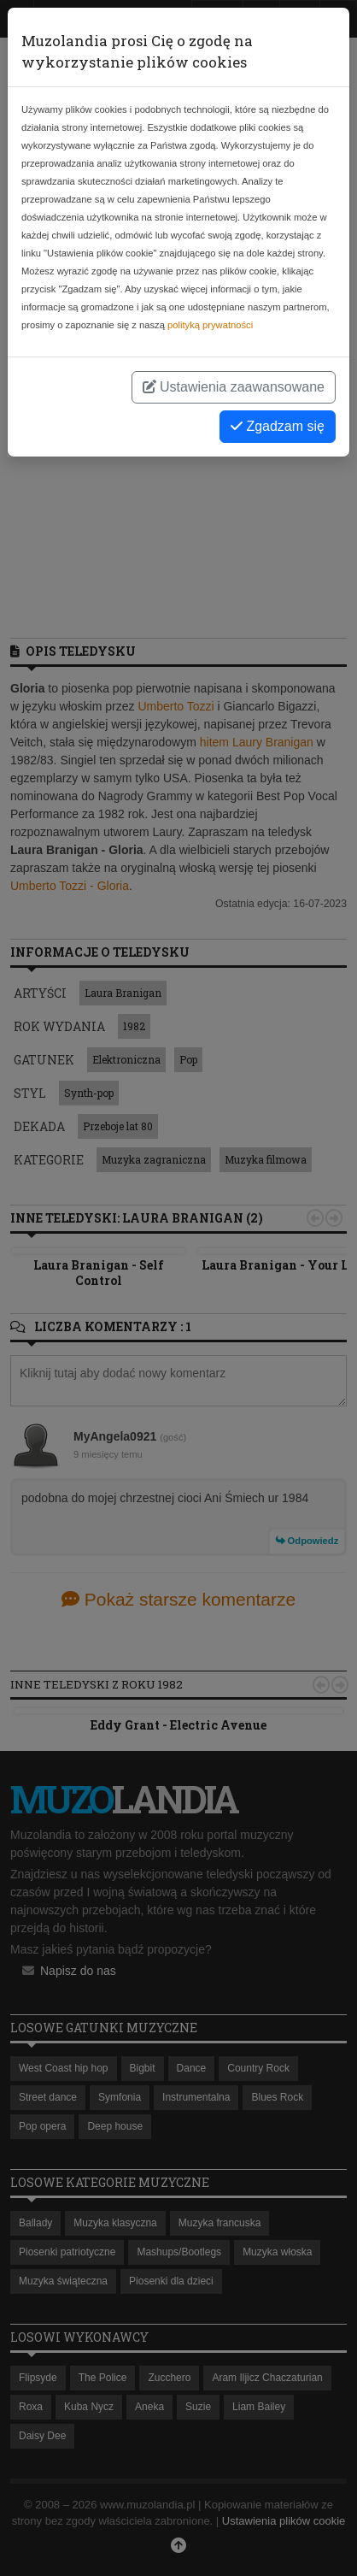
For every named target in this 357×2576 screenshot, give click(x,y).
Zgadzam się (278, 426)
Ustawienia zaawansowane (234, 387)
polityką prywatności (210, 325)
